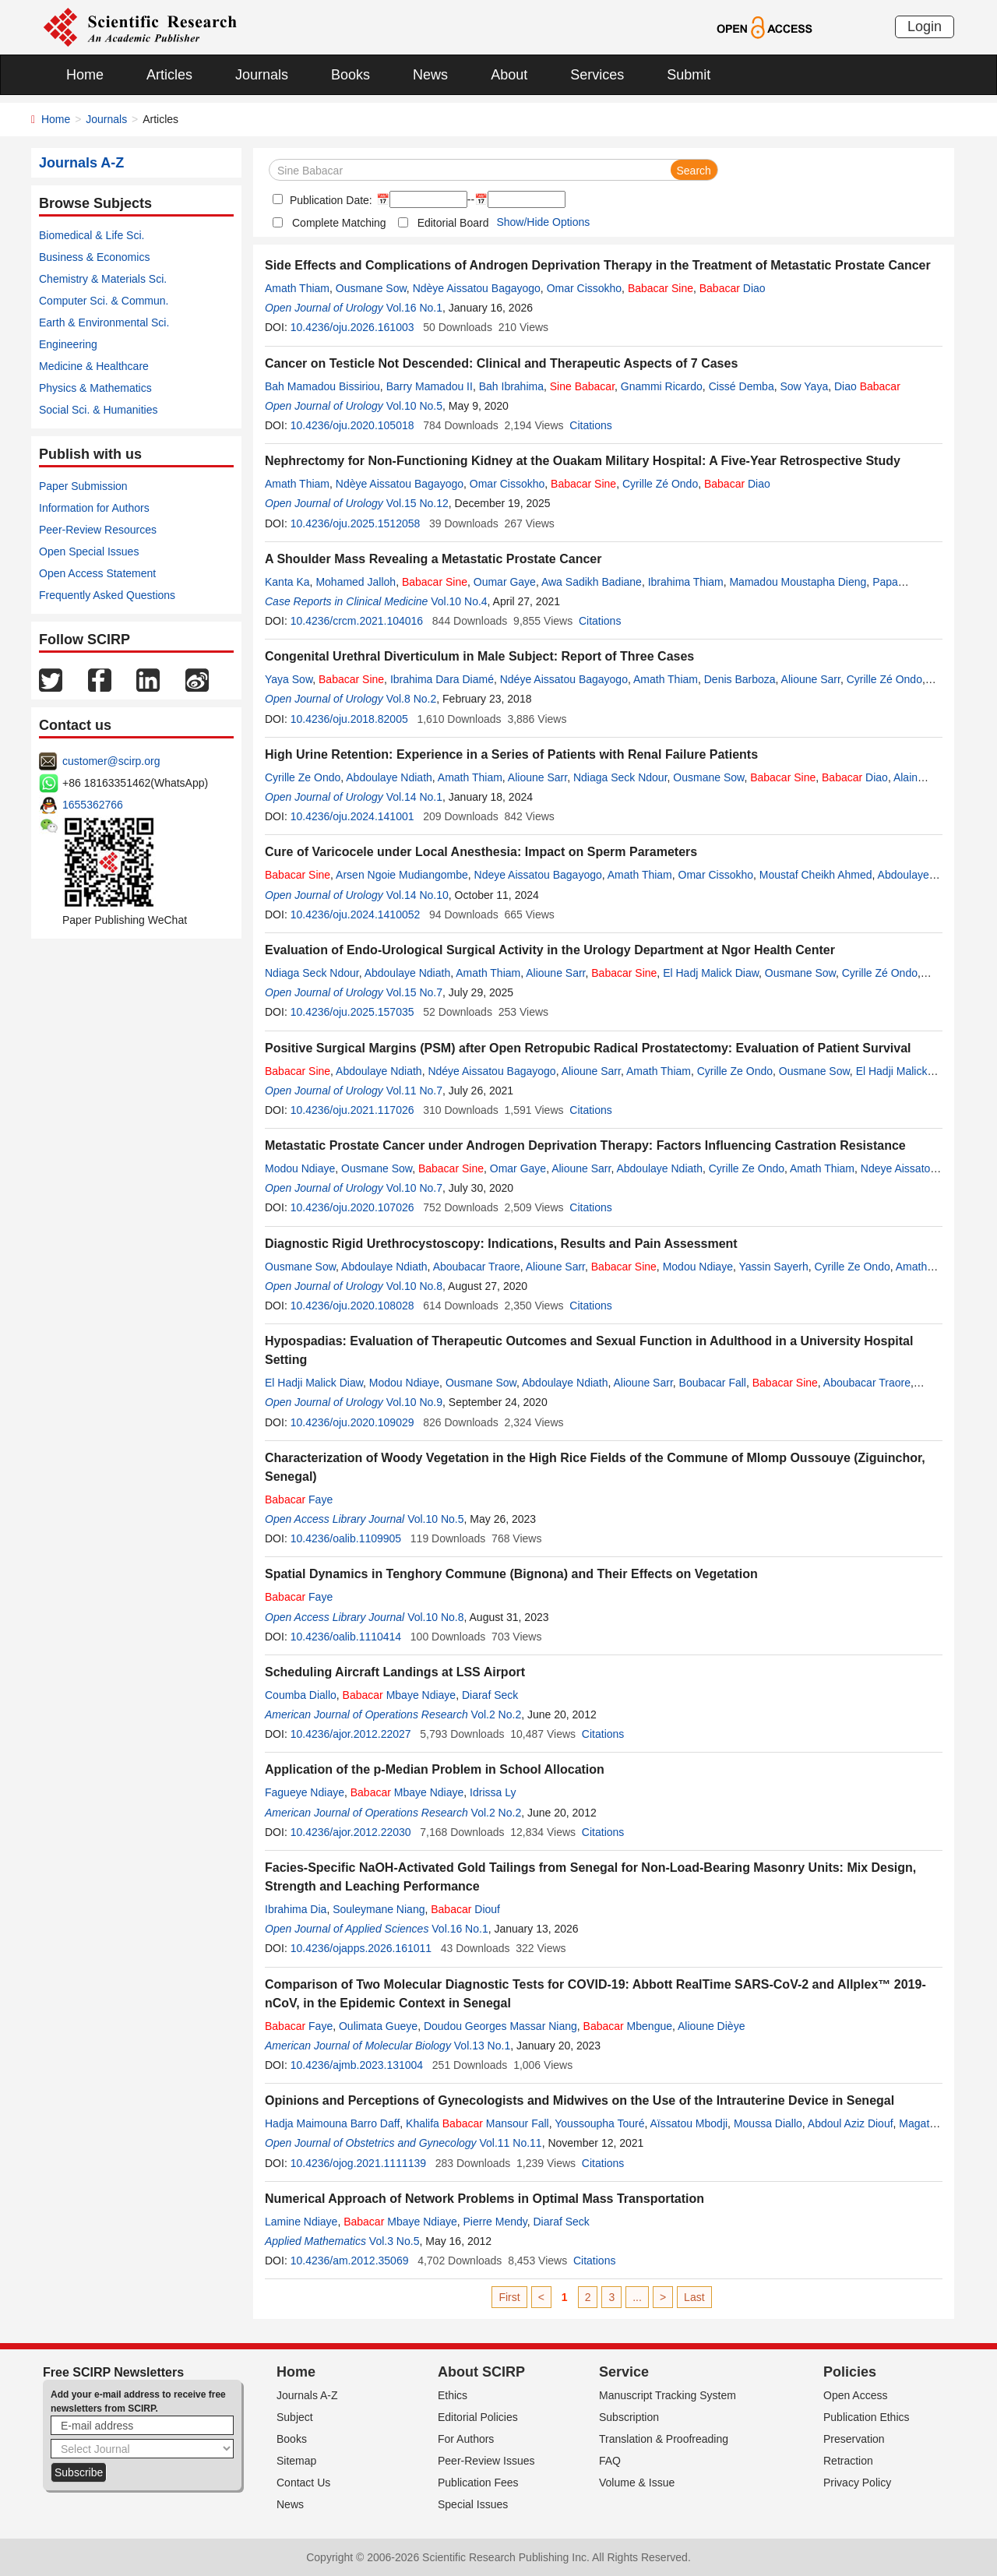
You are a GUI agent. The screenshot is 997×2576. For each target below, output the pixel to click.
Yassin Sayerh (773, 1266)
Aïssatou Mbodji (689, 2123)
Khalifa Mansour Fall (477, 2123)
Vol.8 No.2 (411, 698)
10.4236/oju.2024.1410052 (356, 914)
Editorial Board (453, 223)
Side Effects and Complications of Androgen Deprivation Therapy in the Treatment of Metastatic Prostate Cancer (598, 265)
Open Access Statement (97, 573)
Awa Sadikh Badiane (591, 582)
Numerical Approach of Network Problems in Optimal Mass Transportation (484, 2198)
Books (350, 75)
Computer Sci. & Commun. (104, 300)
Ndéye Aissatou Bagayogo (564, 679)
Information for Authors (94, 508)
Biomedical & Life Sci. (91, 235)
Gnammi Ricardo (662, 386)
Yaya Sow (288, 679)
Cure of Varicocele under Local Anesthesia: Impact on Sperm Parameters (481, 851)
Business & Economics (94, 257)
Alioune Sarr (810, 679)
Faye (299, 1499)
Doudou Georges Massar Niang (500, 2026)
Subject (295, 2417)
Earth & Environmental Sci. (104, 322)
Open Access (855, 2395)
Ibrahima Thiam (686, 582)
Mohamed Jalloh (355, 582)
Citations (590, 425)
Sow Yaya (804, 386)
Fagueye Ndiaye (304, 1792)
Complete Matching (339, 223)
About (509, 75)
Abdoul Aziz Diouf (850, 2123)
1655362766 (92, 804)
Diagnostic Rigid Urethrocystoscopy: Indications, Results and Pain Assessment (501, 1243)
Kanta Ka (287, 582)
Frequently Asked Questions (107, 595)
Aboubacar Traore (476, 1266)
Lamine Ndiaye (301, 2221)
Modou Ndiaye (300, 1168)
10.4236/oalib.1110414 (346, 1636)
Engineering (68, 344)
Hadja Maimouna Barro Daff (332, 2123)
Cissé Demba (741, 386)
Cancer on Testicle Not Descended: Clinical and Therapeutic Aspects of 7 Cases (501, 363)
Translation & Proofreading (663, 2439)
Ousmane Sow (371, 288)
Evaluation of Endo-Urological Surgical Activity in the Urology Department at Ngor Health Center (550, 950)
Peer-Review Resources (98, 529)
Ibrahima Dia (295, 1909)
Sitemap (296, 2460)
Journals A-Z (307, 2395)
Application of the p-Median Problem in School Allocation (434, 1769)
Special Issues (473, 2504)
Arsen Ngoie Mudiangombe (402, 875)
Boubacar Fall (712, 1382)
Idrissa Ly (493, 1792)
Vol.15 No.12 (417, 503)
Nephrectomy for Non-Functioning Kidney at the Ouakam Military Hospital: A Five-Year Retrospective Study (582, 460)
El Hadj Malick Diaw (711, 973)
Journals (261, 75)
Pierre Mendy (495, 2221)
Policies (849, 2372)
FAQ (610, 2460)
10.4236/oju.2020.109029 (352, 1422)
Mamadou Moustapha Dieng (797, 582)
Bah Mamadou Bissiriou (322, 386)
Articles (169, 75)
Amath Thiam (297, 288)
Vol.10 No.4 (459, 601)
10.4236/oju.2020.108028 (352, 1305)
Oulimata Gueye (378, 2026)
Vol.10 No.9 (414, 1402)
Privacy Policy (857, 2482)
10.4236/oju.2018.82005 (349, 719)
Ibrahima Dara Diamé (442, 679)
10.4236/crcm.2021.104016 (357, 621)
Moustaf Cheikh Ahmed (815, 875)
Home (85, 75)
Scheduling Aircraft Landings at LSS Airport (395, 1672)
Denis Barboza (740, 679)
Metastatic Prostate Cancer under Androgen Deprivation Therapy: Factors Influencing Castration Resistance (585, 1145)
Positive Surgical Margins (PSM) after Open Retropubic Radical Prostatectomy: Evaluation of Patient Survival (588, 1048)
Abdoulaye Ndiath (389, 777)
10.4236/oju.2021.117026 (352, 1110)
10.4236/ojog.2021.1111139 (358, 2163)
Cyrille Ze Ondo (302, 777)
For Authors (466, 2439)
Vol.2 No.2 (496, 1714)
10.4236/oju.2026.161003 (352, 327)
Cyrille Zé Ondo (660, 483)
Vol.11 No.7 (414, 1090)
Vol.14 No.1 (414, 797)
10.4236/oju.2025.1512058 (356, 523)
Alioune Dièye (711, 2026)
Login (924, 26)
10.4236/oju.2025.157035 (352, 1012)
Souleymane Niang (379, 1909)
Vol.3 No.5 (394, 2241)
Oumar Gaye (505, 582)
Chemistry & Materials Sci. (103, 279)
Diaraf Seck (490, 1695)
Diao (732, 288)
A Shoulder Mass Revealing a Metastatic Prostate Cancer (433, 559)
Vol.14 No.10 (417, 895)
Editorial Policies (478, 2417)
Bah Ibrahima (511, 386)
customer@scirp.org (111, 761)
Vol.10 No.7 (414, 1188)
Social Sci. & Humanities (98, 409)
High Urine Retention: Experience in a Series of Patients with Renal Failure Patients (511, 754)
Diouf (465, 1909)
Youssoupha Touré (599, 2123)
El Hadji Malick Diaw (314, 1382)
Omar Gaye (518, 1168)
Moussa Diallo (768, 2123)
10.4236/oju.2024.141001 (352, 816)
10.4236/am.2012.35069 (350, 2260)
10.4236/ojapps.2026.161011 (361, 1948)
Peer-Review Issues (486, 2460)
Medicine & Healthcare (94, 366)
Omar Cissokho (584, 288)
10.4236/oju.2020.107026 (352, 1207)
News (430, 75)
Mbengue (627, 2026)
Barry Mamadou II (429, 386)
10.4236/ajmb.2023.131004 (357, 2065)
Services (597, 75)
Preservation (854, 2439)
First (509, 2297)
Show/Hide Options (543, 222)
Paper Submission (83, 486)
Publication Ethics (866, 2417)
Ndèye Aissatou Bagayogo (477, 288)
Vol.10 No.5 (414, 406)
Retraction (848, 2460)
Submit (688, 75)
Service (624, 2372)
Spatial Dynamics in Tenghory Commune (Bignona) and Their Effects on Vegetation (511, 1573)
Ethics (452, 2395)
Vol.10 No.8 (414, 1286)
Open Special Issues (89, 551)
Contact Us (303, 2482)
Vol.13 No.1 (482, 2045)
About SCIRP (481, 2372)
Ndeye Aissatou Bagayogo (538, 875)
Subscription (629, 2417)
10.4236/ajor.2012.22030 (351, 1832)
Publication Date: (329, 200)
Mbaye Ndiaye (399, 1695)
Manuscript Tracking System (667, 2395)
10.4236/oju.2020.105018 (352, 425)
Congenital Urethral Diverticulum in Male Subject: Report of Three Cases (479, 656)
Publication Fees (478, 2482)
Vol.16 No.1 (414, 307)
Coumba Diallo (300, 1695)
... (637, 2297)
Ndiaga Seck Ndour (620, 777)
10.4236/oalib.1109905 (346, 1538)
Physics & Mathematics (95, 388)
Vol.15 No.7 (414, 992)
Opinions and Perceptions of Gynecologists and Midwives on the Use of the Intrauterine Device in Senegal (579, 2100)
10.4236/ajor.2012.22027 (351, 1734)
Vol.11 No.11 (510, 2143)
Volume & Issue (637, 2482)
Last (694, 2297)
